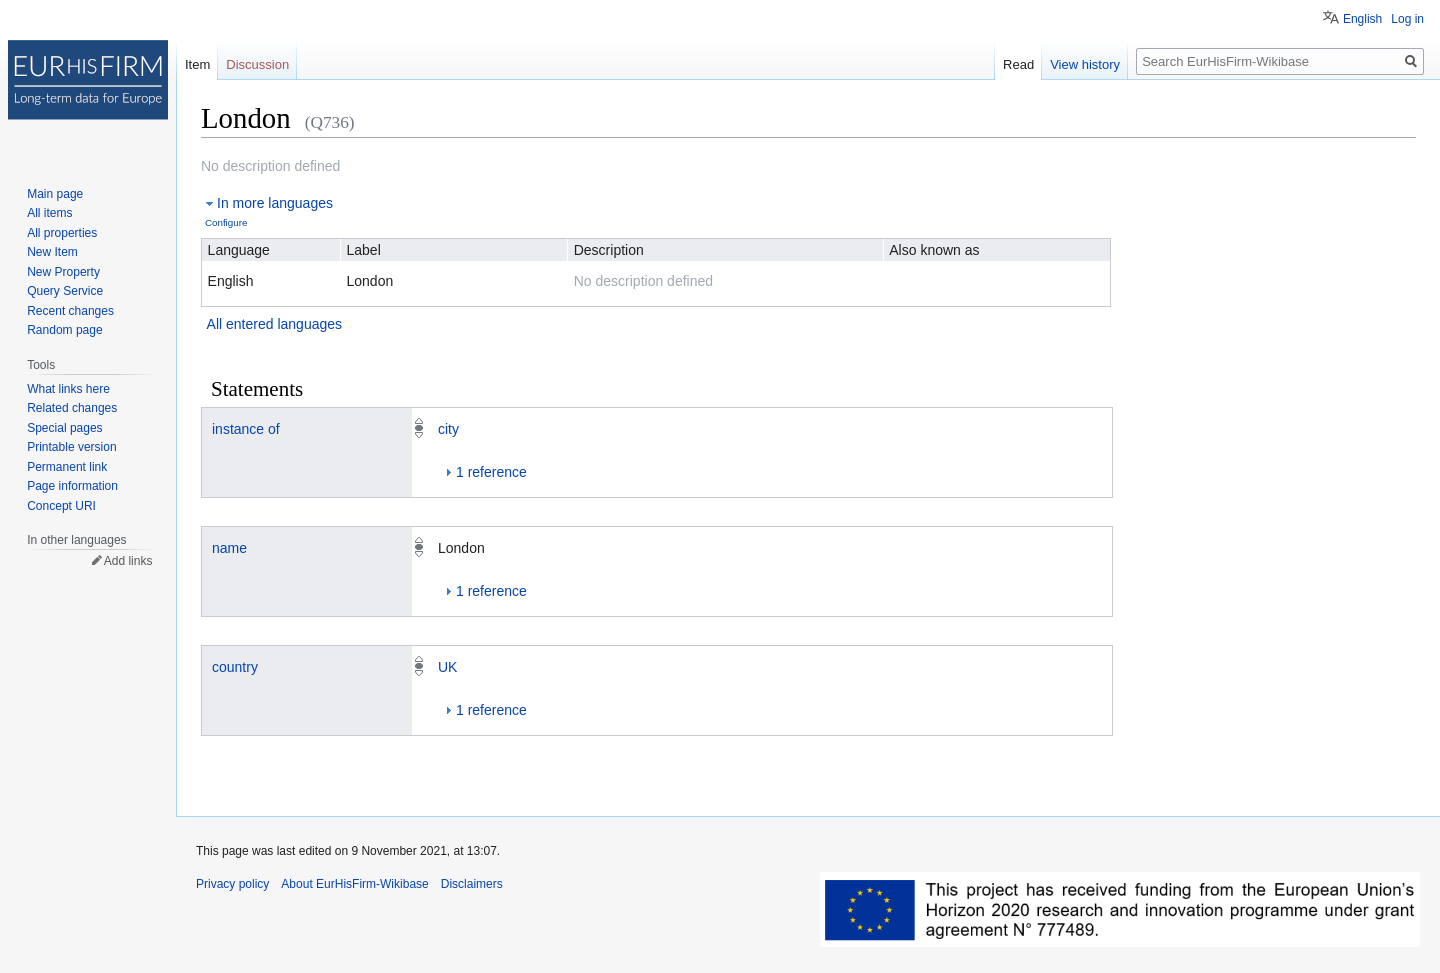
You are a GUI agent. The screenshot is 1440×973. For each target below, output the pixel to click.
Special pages (64, 428)
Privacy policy (232, 884)
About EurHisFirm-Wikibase (354, 884)
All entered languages (274, 324)
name (229, 548)
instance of (246, 429)
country (235, 667)
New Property (63, 272)
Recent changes (70, 311)
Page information (72, 486)
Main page (55, 194)
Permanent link (67, 467)
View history (1085, 64)
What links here (68, 389)
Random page (64, 330)
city (448, 429)
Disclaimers (472, 884)
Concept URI (61, 506)
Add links (128, 561)
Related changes (72, 408)
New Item (52, 252)
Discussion (257, 64)
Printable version (71, 447)
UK (447, 667)
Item (197, 64)
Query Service (65, 291)
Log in (1407, 19)
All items (49, 213)
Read (1018, 64)
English (1362, 19)
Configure (226, 222)
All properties (62, 233)
